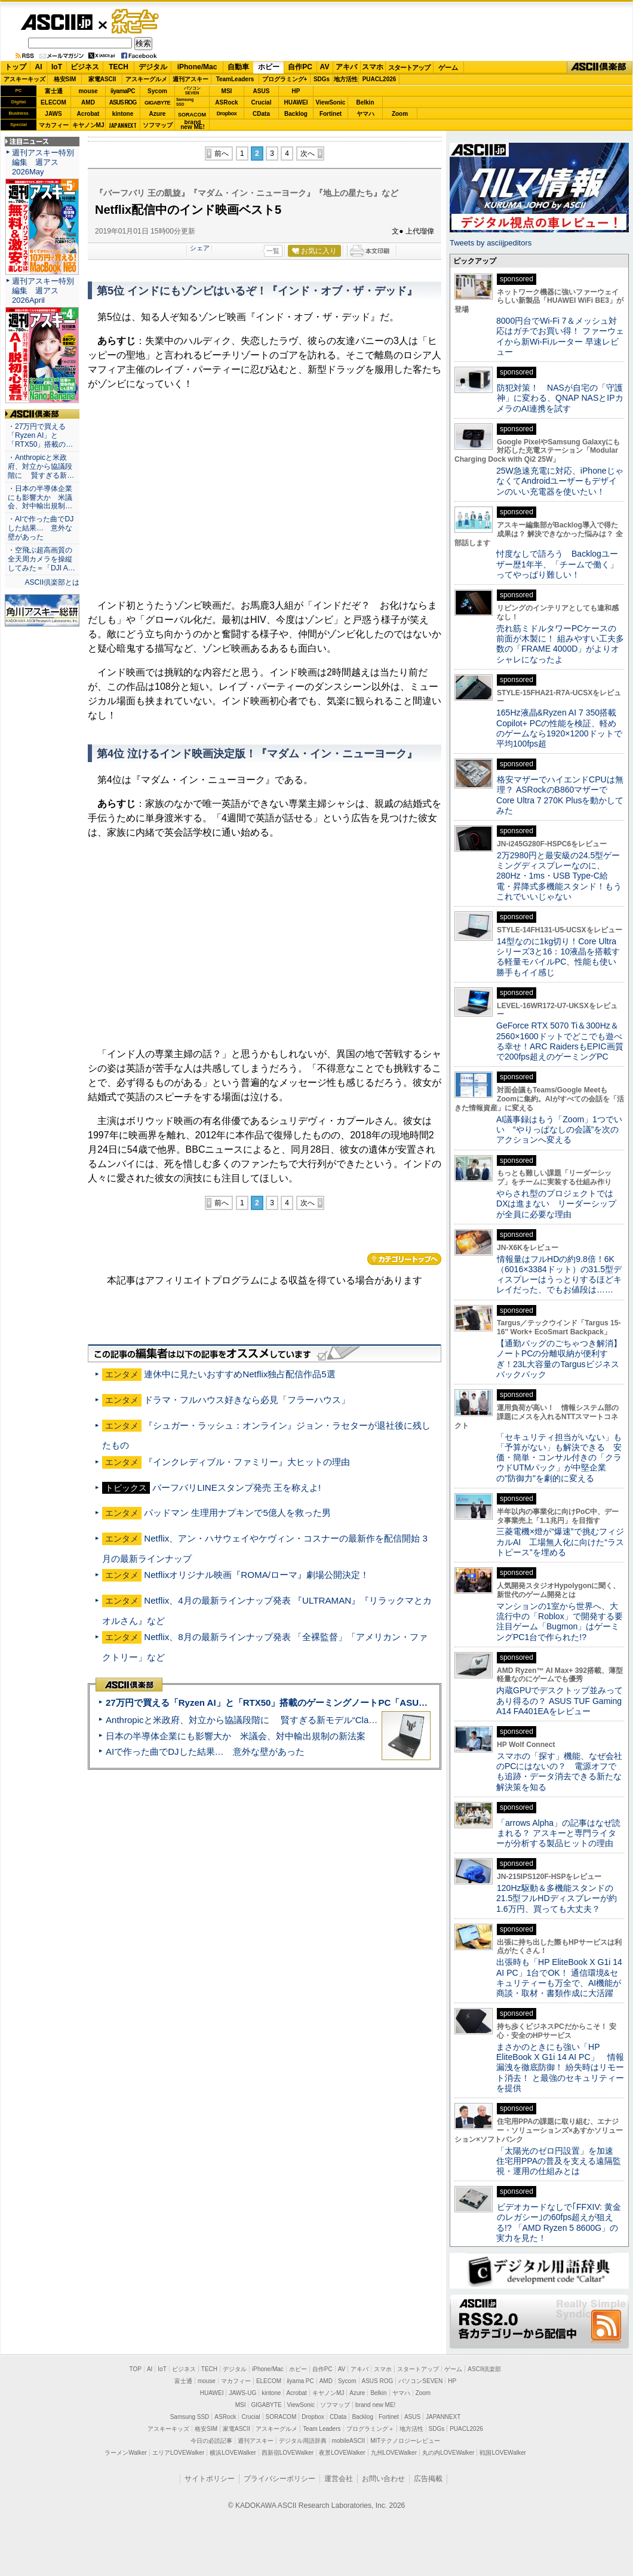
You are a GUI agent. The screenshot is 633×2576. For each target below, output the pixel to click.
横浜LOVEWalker (233, 2452)
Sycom (157, 91)
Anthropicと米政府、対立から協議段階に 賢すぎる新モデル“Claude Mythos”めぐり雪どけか (293, 1720)
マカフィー (54, 125)
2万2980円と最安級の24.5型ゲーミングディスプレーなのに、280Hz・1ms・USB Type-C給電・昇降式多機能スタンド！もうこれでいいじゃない (559, 876)
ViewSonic (331, 102)
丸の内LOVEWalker (448, 2452)
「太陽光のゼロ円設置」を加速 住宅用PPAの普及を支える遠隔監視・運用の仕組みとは (559, 2161)
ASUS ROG (122, 102)
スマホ (372, 67)
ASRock (226, 102)
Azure (157, 113)
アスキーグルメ (146, 79)
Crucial (261, 102)
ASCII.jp (56, 22)
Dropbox (227, 113)
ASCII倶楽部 (599, 67)
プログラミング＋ (370, 2428)
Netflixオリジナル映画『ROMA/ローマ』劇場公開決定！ (256, 1575)
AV (325, 67)
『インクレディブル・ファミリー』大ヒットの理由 (247, 1462)
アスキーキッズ (24, 79)
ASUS (261, 91)
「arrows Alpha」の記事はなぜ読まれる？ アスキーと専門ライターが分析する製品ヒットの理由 (558, 1833)
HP (296, 91)
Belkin (365, 102)
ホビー (268, 67)
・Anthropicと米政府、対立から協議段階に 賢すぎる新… (41, 466)
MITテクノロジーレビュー (405, 2440)
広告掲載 (428, 2478)
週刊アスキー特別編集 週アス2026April (43, 291)
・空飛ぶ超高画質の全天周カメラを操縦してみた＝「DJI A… (41, 559)
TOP (136, 2369)
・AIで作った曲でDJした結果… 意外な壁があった (40, 528)
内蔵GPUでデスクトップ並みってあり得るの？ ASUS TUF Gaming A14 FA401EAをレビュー (559, 1700)
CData (261, 113)
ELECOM (53, 102)
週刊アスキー (190, 79)
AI (38, 67)
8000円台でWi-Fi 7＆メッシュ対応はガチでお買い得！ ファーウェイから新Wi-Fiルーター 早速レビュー (560, 336)
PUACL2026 (379, 79)
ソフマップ (158, 125)
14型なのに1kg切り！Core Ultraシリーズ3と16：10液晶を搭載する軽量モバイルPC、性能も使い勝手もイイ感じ (558, 957)
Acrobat (88, 113)
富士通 (54, 91)
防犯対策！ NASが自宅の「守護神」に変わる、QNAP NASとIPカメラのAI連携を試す (559, 398)
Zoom (400, 113)
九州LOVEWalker (394, 2452)
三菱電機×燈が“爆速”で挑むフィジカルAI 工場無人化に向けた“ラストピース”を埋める (560, 1542)
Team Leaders (321, 2428)
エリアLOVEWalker (178, 2452)
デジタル (153, 67)
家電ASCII (102, 79)
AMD (88, 102)
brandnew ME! (192, 125)
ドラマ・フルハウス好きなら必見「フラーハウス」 (247, 1400)
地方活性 (346, 79)
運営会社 (338, 2478)
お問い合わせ (383, 2478)
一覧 (272, 250)
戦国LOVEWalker (503, 2452)
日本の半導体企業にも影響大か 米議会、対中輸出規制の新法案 (235, 1736)
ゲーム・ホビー (136, 22)
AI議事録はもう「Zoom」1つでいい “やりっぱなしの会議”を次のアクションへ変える (559, 1129)
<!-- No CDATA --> (264, 495)
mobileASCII (348, 2440)
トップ (15, 67)
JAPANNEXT (123, 125)
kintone (123, 113)
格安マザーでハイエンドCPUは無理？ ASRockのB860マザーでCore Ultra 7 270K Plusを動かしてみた (560, 795)
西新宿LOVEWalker (288, 2452)
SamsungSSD (184, 101)
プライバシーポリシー (279, 2478)
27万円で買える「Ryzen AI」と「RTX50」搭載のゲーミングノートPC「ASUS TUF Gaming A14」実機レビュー (334, 1702)
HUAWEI (296, 102)
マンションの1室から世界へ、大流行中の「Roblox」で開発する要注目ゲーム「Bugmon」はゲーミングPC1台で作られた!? (559, 1621)
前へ (221, 153)
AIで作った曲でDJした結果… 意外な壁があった (205, 1751)
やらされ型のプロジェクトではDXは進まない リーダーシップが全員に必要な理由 (556, 1204)
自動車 (238, 67)
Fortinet (330, 113)
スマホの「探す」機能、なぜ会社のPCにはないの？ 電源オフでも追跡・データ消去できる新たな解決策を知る (559, 1771)
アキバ (346, 67)
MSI (227, 91)
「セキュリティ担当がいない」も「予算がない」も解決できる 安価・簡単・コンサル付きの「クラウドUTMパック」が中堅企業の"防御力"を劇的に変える (559, 1457)
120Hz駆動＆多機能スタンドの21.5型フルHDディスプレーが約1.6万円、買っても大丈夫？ (556, 1898)
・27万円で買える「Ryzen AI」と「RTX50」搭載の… (40, 435)
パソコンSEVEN (192, 90)
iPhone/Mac (197, 67)
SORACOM (281, 2417)
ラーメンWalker (126, 2452)
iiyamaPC (122, 91)
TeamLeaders (235, 79)
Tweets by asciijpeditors (490, 242)
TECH (118, 67)
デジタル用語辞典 (303, 2440)
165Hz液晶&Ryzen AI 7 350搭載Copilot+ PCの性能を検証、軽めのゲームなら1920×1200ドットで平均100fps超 (559, 728)
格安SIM (65, 79)
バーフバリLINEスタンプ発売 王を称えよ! (236, 1487)
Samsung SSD (190, 2417)
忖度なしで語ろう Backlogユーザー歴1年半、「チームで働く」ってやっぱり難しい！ (557, 564)
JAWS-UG (242, 2393)
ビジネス (84, 67)
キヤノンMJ (88, 125)
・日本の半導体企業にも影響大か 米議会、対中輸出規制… (40, 497)
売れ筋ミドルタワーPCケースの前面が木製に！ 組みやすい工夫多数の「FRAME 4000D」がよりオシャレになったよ (560, 644)
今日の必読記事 (211, 2440)
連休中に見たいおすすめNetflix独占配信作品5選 (240, 1374)
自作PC (300, 67)
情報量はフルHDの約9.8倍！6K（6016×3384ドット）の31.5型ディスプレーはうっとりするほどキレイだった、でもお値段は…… (559, 1274)
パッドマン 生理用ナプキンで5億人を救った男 (237, 1512)
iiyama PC (300, 2381)
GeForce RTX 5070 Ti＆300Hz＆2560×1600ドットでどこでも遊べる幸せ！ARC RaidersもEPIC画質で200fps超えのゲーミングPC (559, 1041)
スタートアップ (409, 67)
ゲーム (448, 67)
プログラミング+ (285, 79)
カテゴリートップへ (404, 1259)
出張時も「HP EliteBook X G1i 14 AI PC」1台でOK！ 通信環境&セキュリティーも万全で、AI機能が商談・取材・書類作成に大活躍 (559, 1977)
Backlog (296, 113)
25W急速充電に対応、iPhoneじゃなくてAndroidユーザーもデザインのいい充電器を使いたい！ (559, 481)
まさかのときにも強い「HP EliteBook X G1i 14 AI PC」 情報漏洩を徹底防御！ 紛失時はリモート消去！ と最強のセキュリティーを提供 (560, 2067)
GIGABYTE (157, 103)
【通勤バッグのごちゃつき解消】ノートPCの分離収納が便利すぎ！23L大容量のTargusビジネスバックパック (559, 1358)
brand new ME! (375, 2405)
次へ (307, 153)
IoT (56, 67)
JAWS (53, 113)
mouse (87, 91)
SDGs (322, 79)
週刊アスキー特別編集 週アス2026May (43, 162)
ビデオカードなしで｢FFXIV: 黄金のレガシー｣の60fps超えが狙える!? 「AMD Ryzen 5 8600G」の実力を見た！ (558, 2222)
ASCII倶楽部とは (51, 582)
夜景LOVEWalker (342, 2452)
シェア (200, 247)
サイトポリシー (210, 2478)
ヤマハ (365, 113)
